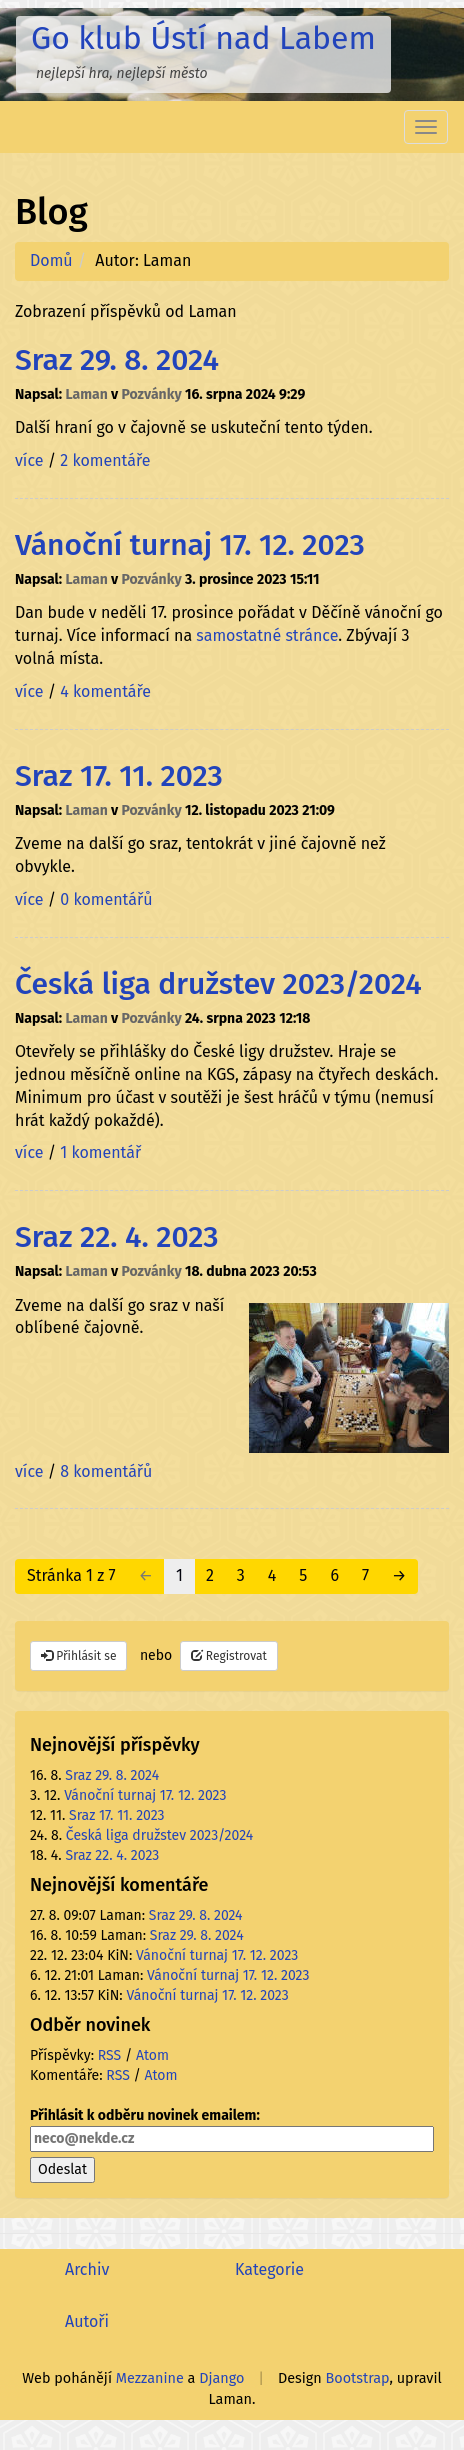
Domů (51, 260)
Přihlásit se (78, 1656)
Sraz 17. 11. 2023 (119, 776)
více (29, 460)
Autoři (87, 2321)
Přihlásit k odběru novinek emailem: (232, 2129)
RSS (109, 2055)
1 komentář (100, 1152)
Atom (152, 2055)
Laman (86, 394)
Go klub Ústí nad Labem (203, 38)
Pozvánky (152, 394)
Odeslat (62, 2169)
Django (221, 2378)
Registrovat (229, 1656)
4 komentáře (105, 691)
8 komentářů (106, 1471)
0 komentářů (106, 899)
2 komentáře (105, 460)
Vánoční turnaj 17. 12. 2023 (190, 545)
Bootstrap (358, 2378)
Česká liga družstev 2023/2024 (218, 984)
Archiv (87, 2269)
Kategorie (269, 2269)
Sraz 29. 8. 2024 (117, 360)
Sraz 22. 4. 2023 (117, 1237)
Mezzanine (150, 2378)
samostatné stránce (267, 635)
